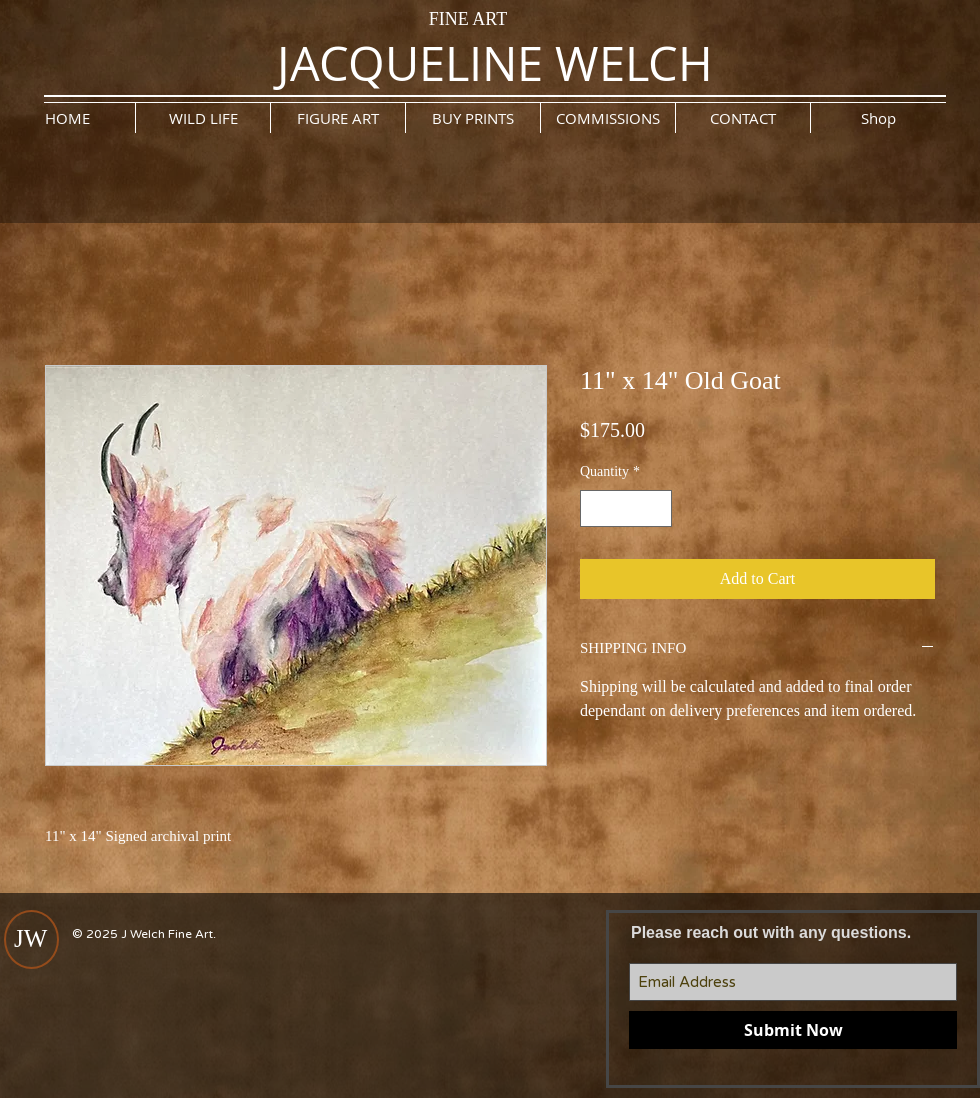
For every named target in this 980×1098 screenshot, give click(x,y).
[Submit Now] (793, 1030)
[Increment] (656, 508)
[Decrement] (595, 508)
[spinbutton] (626, 508)
